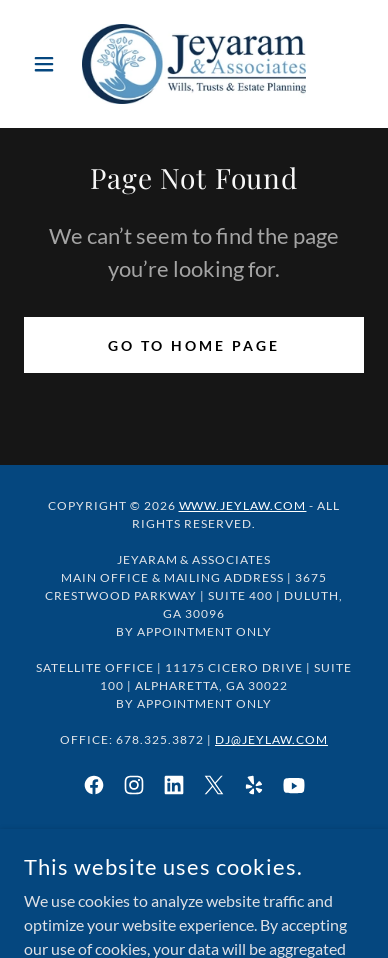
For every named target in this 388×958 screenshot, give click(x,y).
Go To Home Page (194, 345)
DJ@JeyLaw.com (271, 739)
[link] (193, 64)
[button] (49, 64)
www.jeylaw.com (243, 505)
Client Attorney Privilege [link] (194, 858)
